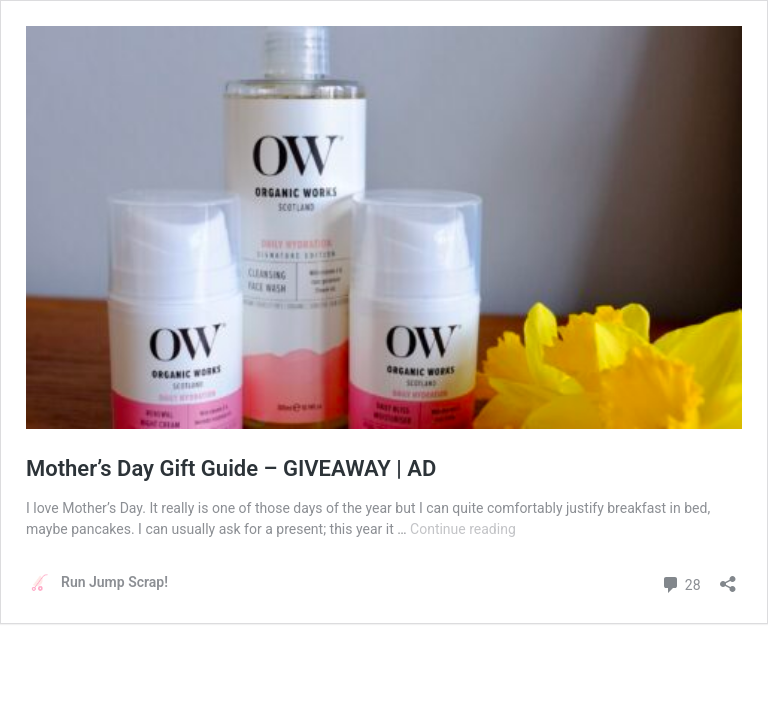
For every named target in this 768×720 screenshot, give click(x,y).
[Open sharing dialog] (728, 577)
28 (680, 582)
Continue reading (463, 529)
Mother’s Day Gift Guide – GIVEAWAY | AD (231, 468)
